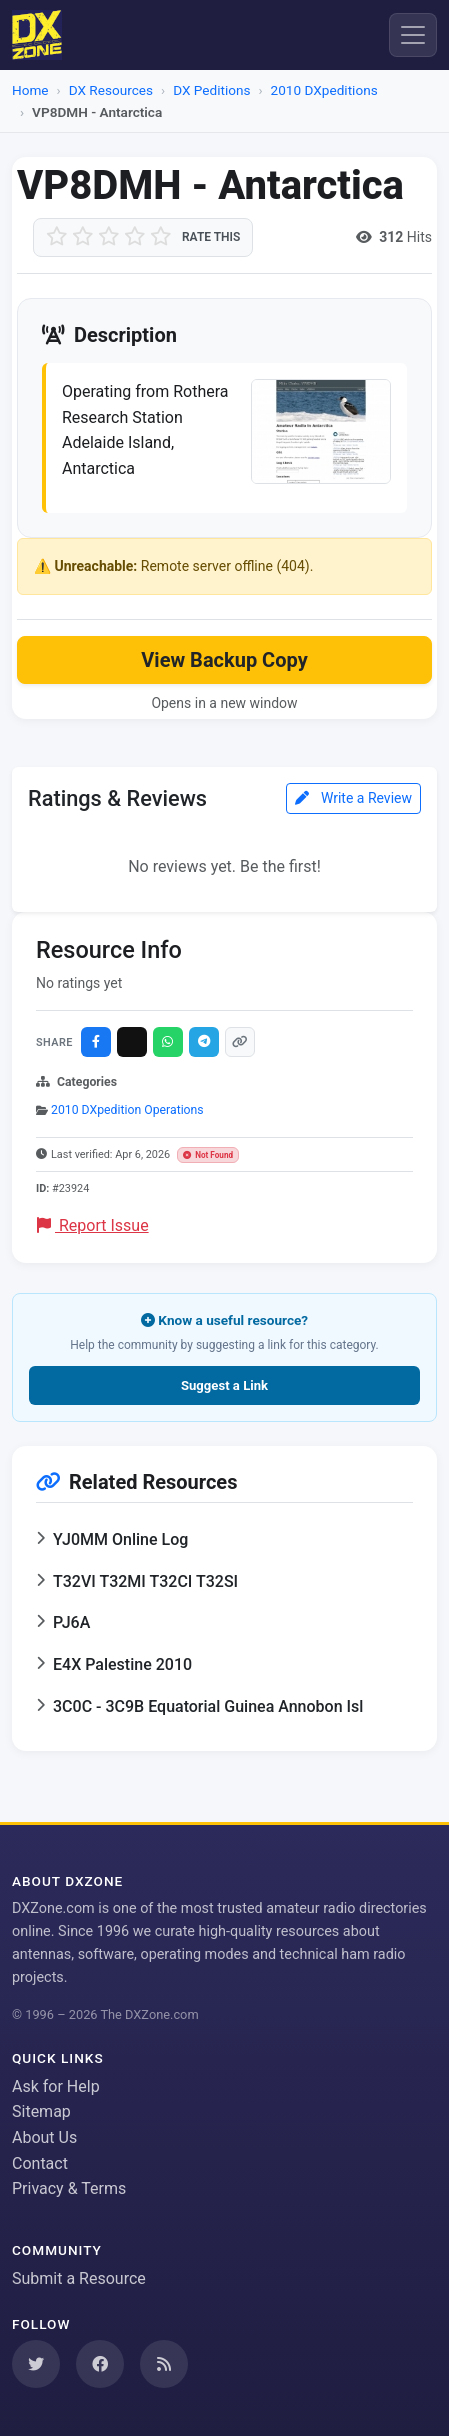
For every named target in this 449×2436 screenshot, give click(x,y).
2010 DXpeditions (324, 90)
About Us (44, 2137)
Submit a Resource (79, 2278)
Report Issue (93, 1225)
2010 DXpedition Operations (127, 1110)
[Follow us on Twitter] (36, 2364)
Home (30, 90)
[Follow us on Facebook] (100, 2364)
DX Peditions (211, 90)
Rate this (211, 237)
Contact (40, 2163)
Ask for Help (56, 2086)
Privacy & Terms (69, 2188)
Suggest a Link (224, 1385)
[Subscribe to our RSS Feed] (164, 2364)
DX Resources (111, 90)
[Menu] (413, 35)
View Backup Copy (224, 660)
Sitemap (41, 2111)
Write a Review (353, 798)
